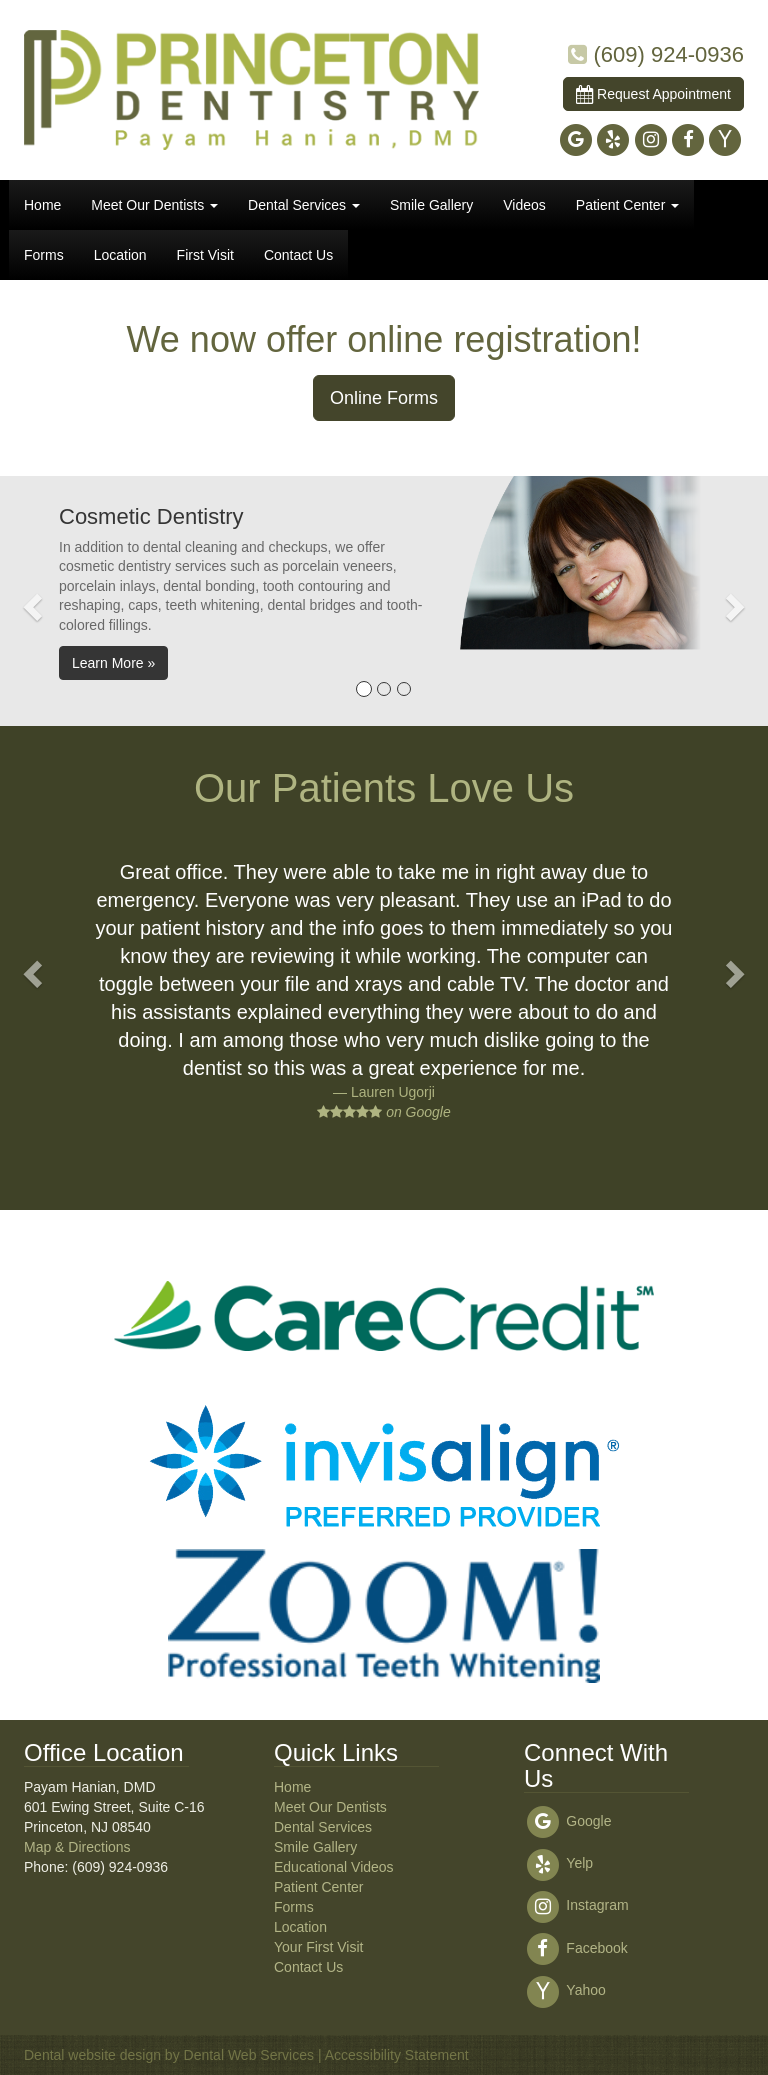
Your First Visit (318, 1947)
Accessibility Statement (397, 2055)
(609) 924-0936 (669, 54)
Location (120, 255)
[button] (30, 601)
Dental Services (304, 205)
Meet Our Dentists (154, 205)
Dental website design (92, 2055)
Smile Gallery (431, 205)
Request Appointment (653, 94)
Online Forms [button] (384, 398)
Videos (524, 205)
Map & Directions (77, 1847)
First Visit (205, 255)
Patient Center (627, 205)
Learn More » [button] (113, 663)
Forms (44, 255)
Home (42, 205)
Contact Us (298, 255)
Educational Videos (334, 1867)
